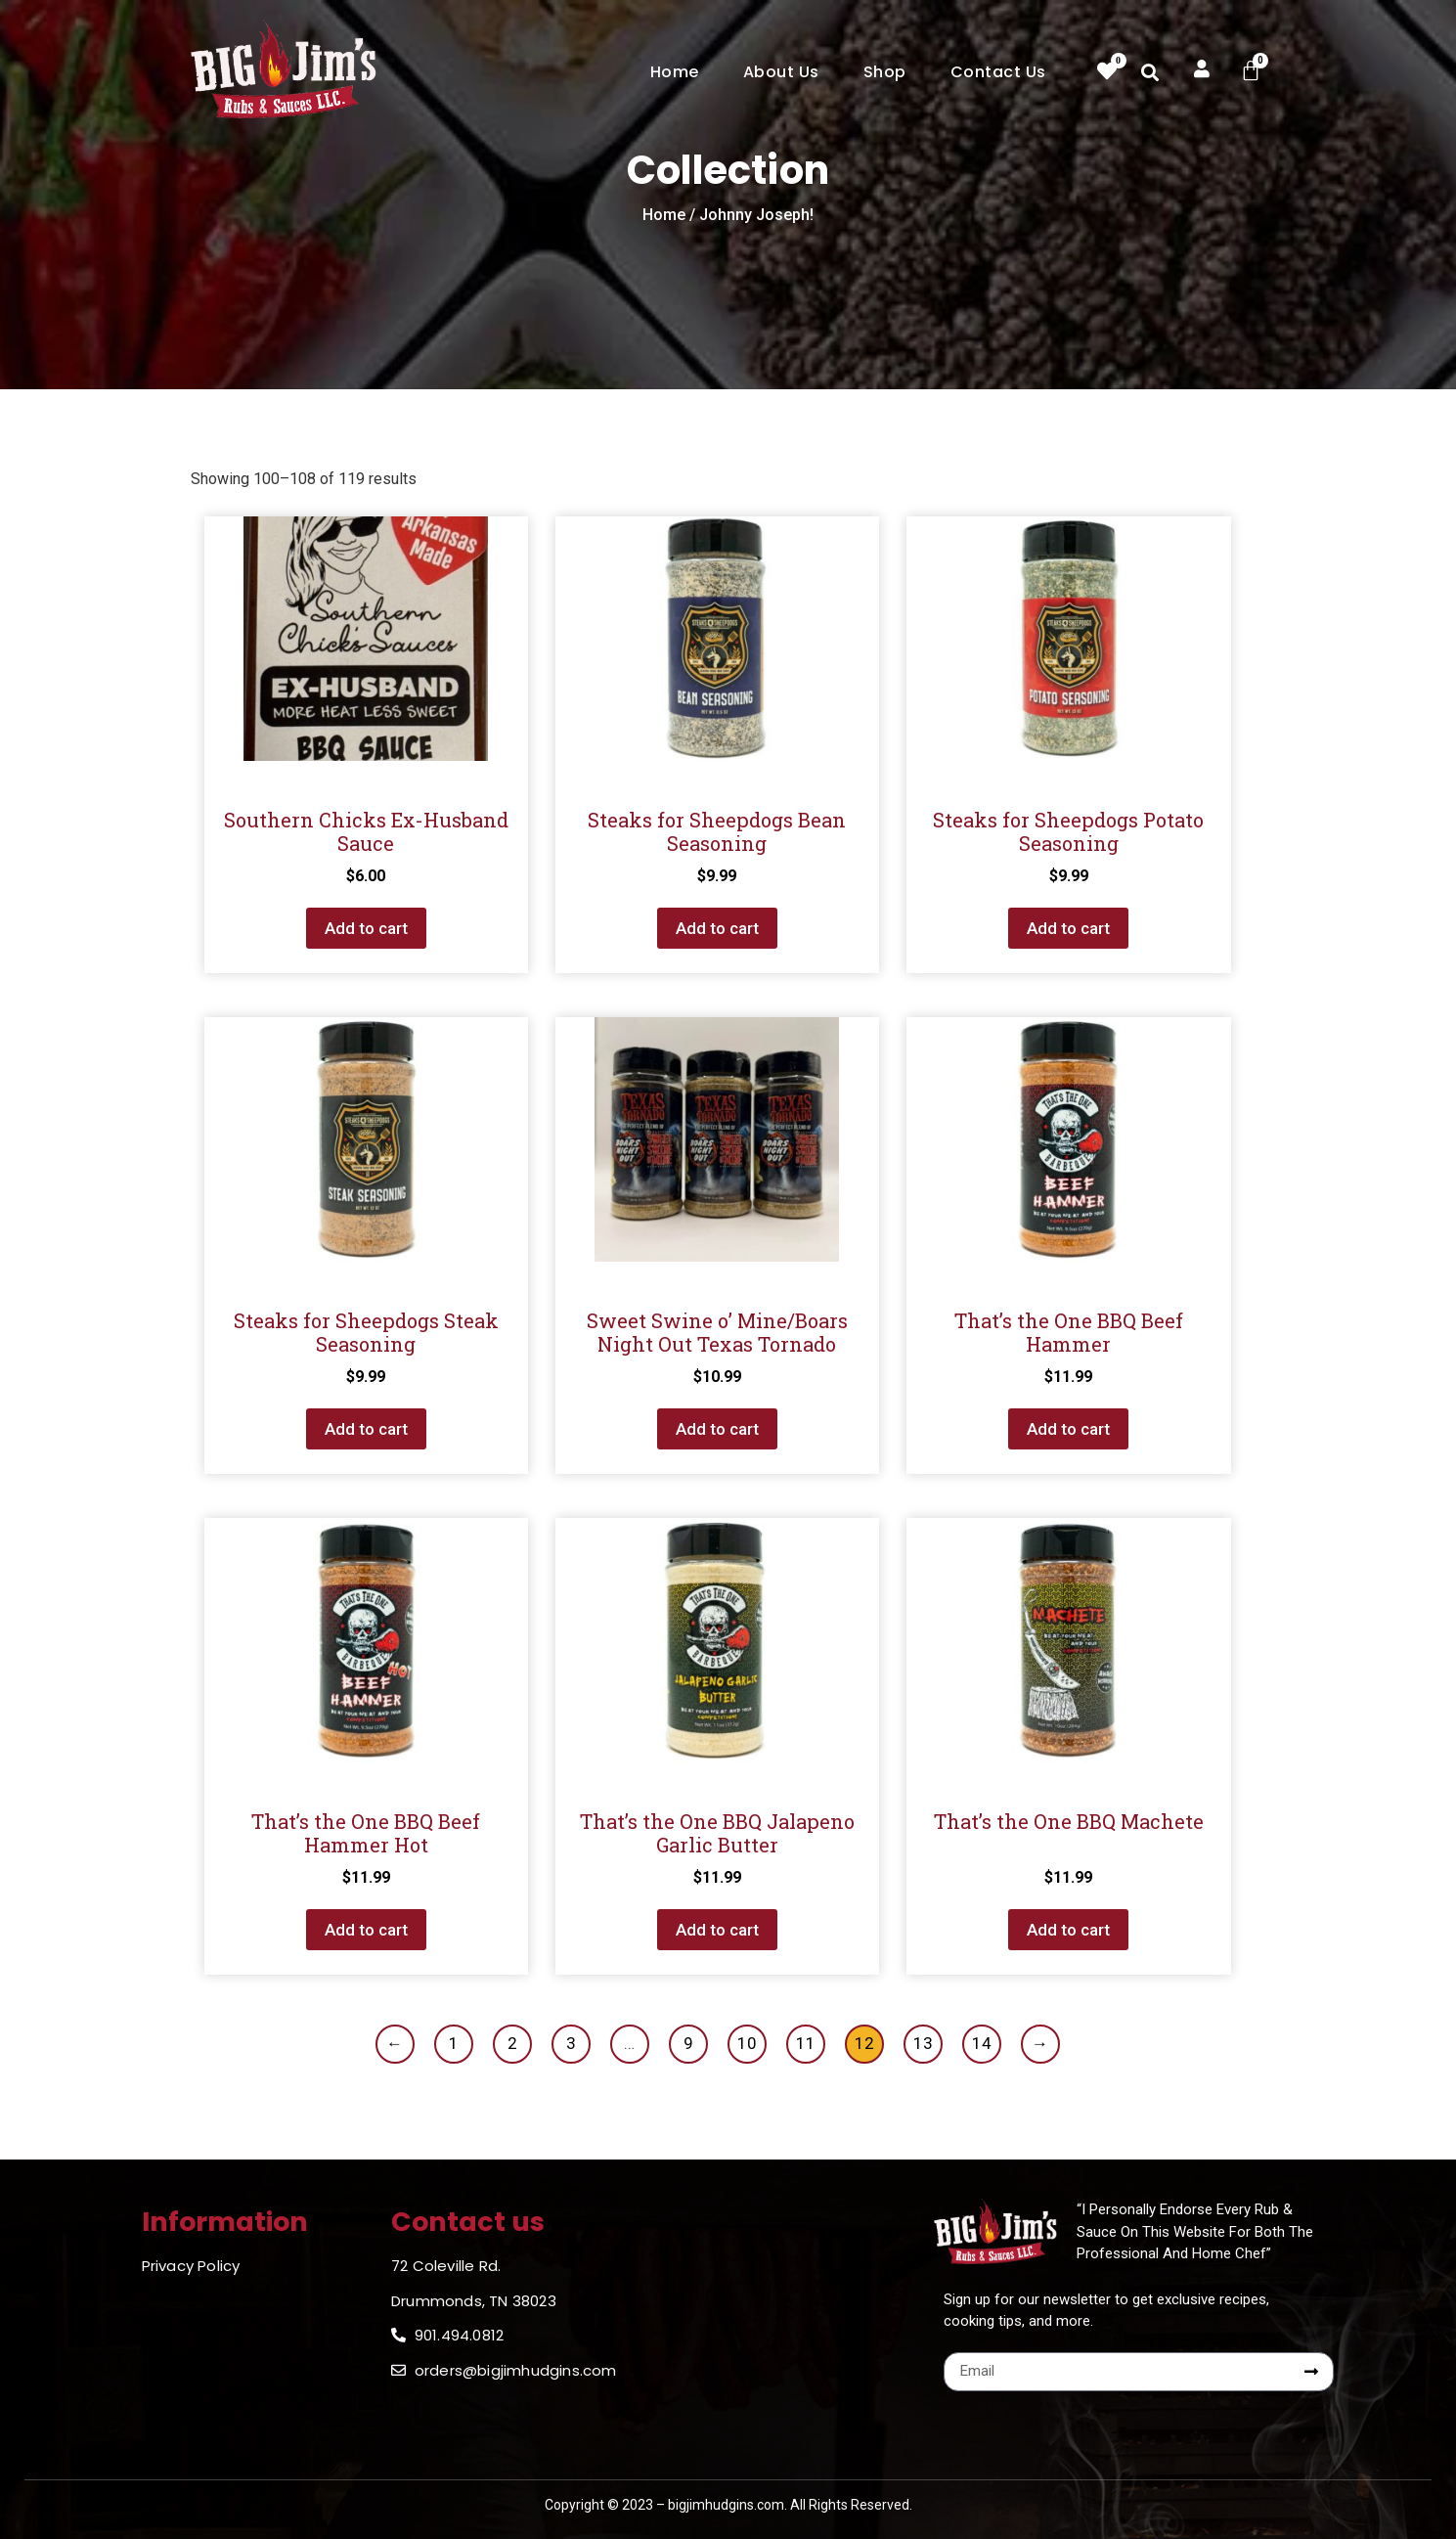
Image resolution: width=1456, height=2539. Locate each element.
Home (674, 72)
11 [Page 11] (806, 2043)
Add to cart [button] (366, 928)
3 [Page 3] (571, 2043)
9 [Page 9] (688, 2043)
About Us (781, 72)
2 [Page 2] (512, 2043)
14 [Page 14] (982, 2043)
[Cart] (1250, 70)
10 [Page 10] (747, 2043)
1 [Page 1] (454, 2043)
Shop (884, 72)
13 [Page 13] (923, 2043)
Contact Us (998, 72)
